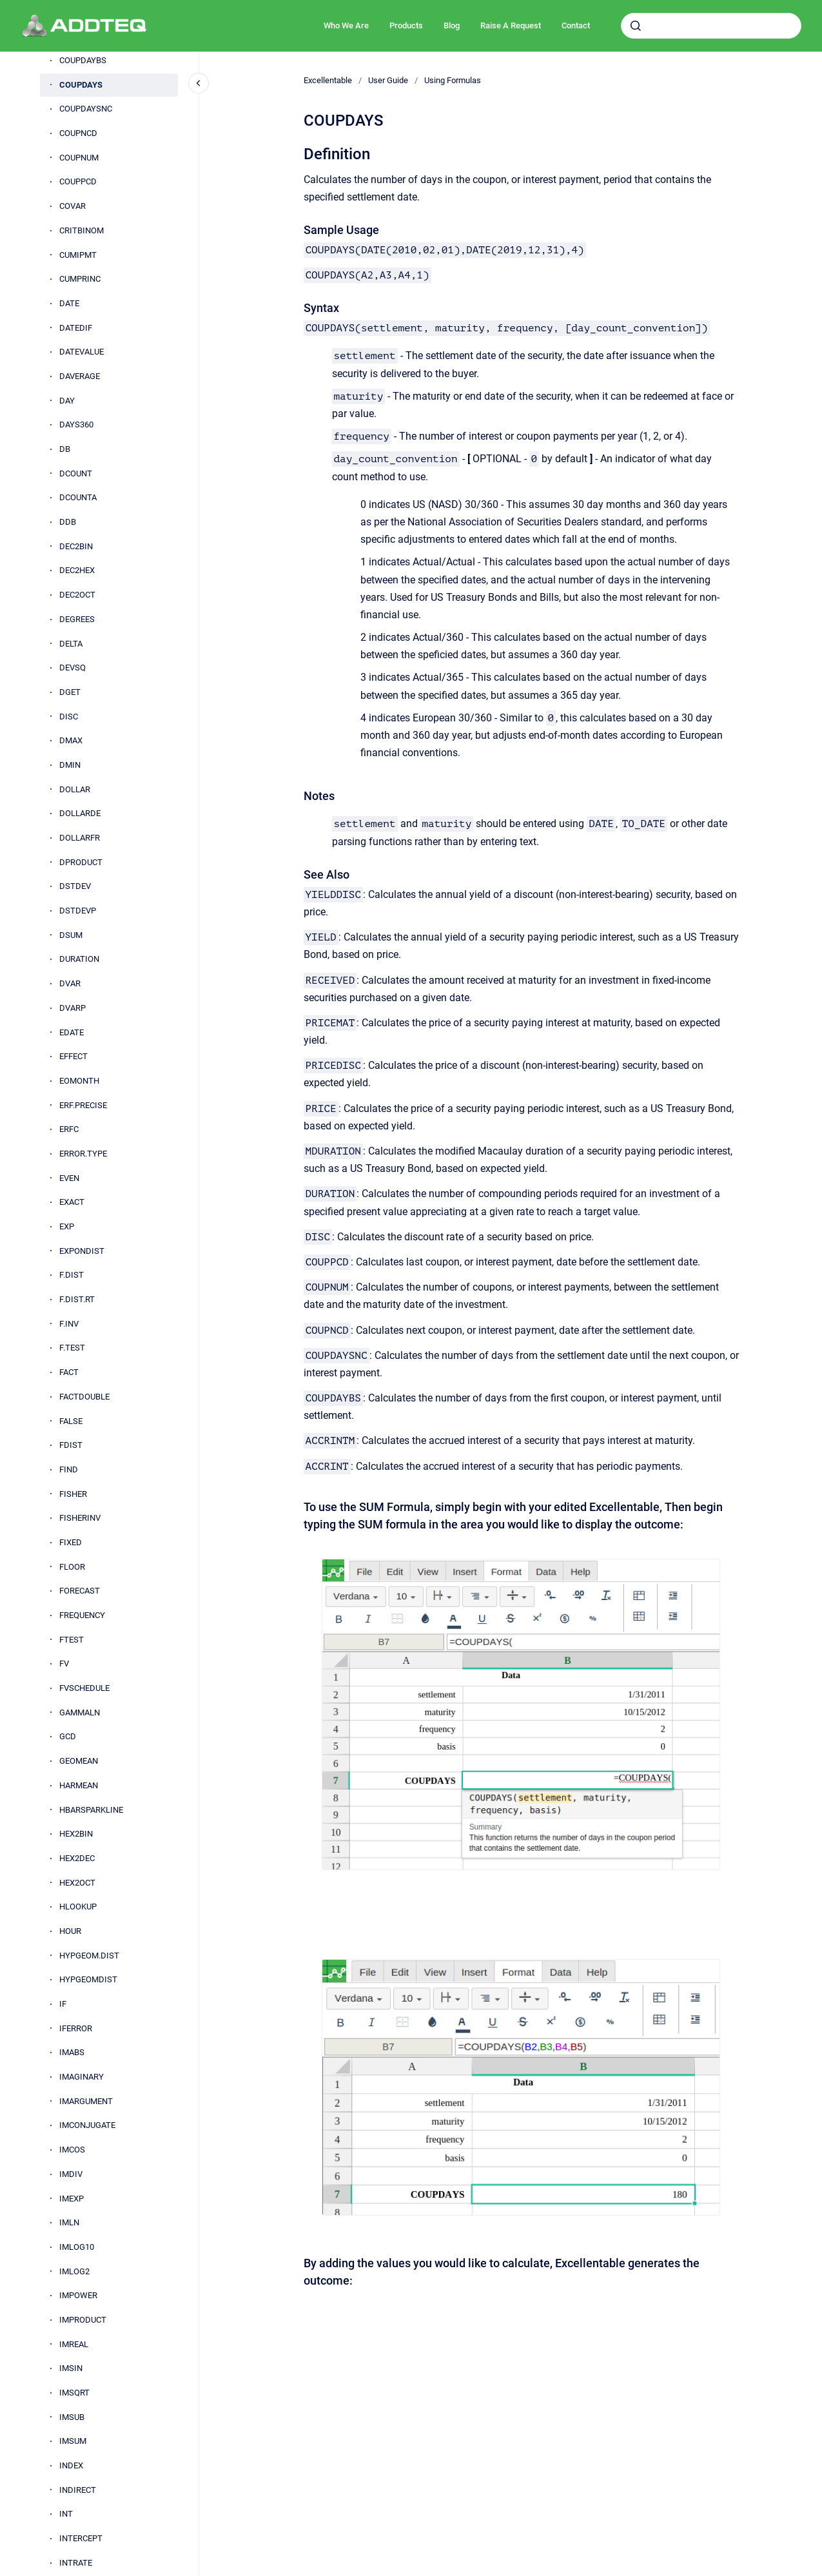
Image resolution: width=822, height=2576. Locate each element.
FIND (68, 1469)
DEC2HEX (77, 570)
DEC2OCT (77, 595)
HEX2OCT (77, 1883)
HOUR (70, 1931)
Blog (452, 25)
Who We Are (346, 25)
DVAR (70, 983)
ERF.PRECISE (83, 1105)
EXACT (71, 1202)
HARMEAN (78, 1785)
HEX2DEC (77, 1858)
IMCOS (72, 2149)
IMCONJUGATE (87, 2125)
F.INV (69, 1324)
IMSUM (72, 2441)
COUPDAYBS (82, 60)
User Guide (388, 80)
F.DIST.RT (77, 1299)
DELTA (71, 644)
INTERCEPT (81, 2538)
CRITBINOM (81, 230)
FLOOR (72, 1567)
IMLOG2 (74, 2271)
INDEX (71, 2465)
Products (406, 25)
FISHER (73, 1494)
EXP (66, 1226)
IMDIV (71, 2174)
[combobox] (711, 26)
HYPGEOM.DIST (89, 1955)
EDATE (71, 1032)
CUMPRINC (80, 279)
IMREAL (73, 2344)
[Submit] (635, 25)
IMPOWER (78, 2295)
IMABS (71, 2052)
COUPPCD (78, 181)
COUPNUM (79, 157)
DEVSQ (72, 667)
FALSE (71, 1421)
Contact (576, 25)
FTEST (71, 1639)
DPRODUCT (81, 862)
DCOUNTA (78, 497)
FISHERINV (80, 1518)
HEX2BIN (76, 1834)
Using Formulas (452, 80)
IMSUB (71, 2417)
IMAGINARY (81, 2077)
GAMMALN (79, 1712)
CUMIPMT (78, 255)
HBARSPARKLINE (91, 1810)
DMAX (71, 740)
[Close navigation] (198, 83)
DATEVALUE (81, 351)
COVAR (72, 206)
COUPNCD (78, 133)
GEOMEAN (78, 1761)
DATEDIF (75, 328)
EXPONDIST (81, 1251)
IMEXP (71, 2198)
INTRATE (75, 2563)
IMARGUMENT (86, 2101)
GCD (67, 1736)
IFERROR (75, 2028)
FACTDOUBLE (84, 1396)
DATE (69, 303)
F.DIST (71, 1275)
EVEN (69, 1178)
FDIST (71, 1445)
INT (66, 2514)
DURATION (79, 959)
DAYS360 (76, 424)
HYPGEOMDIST (88, 1979)
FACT (69, 1372)
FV (64, 1663)
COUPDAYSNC (85, 108)
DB (64, 449)
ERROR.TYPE (83, 1153)
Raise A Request (510, 25)
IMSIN (71, 2368)
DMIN (70, 765)
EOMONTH (79, 1081)
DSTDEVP (77, 910)
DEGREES (77, 619)
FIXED (70, 1542)
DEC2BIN (76, 546)
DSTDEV (75, 886)
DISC (68, 716)
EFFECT (73, 1056)
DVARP (72, 1008)
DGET (70, 692)
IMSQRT (74, 2392)
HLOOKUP (78, 1906)
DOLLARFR (79, 838)
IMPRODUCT (82, 2320)
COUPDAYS (81, 85)
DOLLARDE (80, 813)
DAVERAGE (79, 376)
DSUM (71, 935)
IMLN (69, 2222)
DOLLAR (74, 789)
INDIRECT (77, 2490)
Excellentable (328, 80)
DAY (67, 400)
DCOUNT (75, 473)
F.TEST (72, 1347)
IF (62, 2004)
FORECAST (79, 1590)
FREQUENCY (82, 1615)
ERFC (69, 1129)
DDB (67, 522)
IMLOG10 (76, 2247)
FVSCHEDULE (84, 1688)
